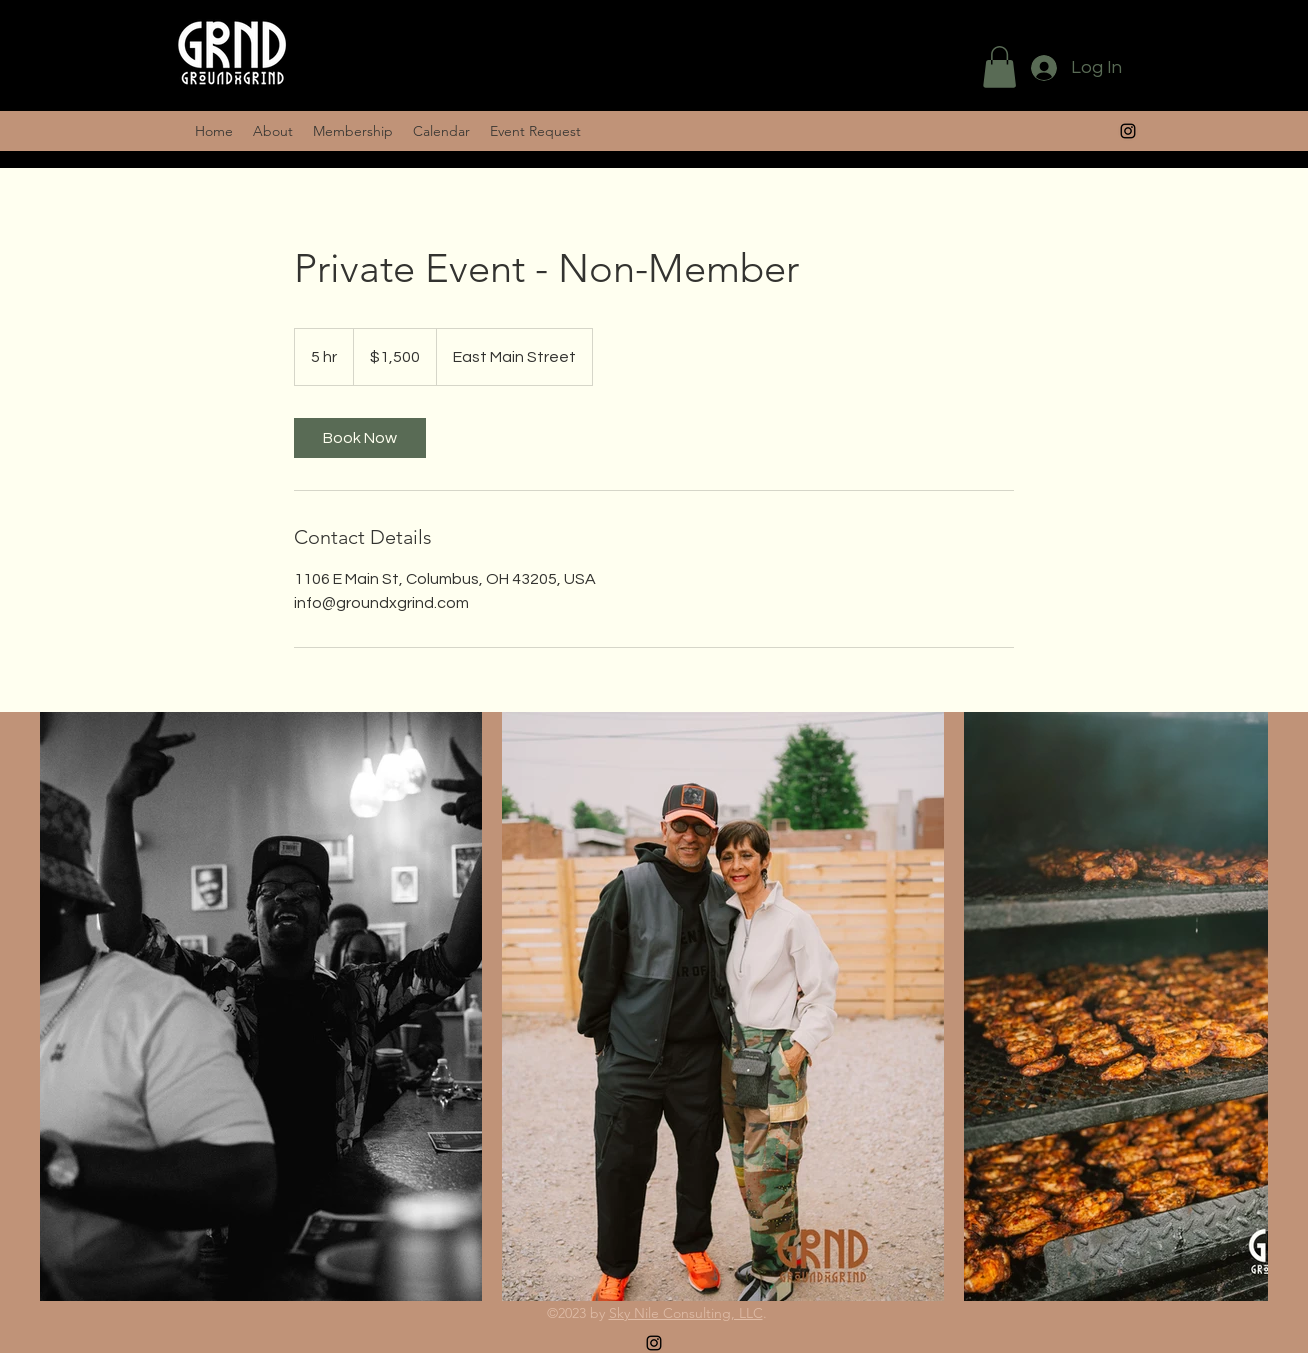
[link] (360, 438)
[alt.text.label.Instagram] (1128, 131)
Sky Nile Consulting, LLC (686, 1313)
